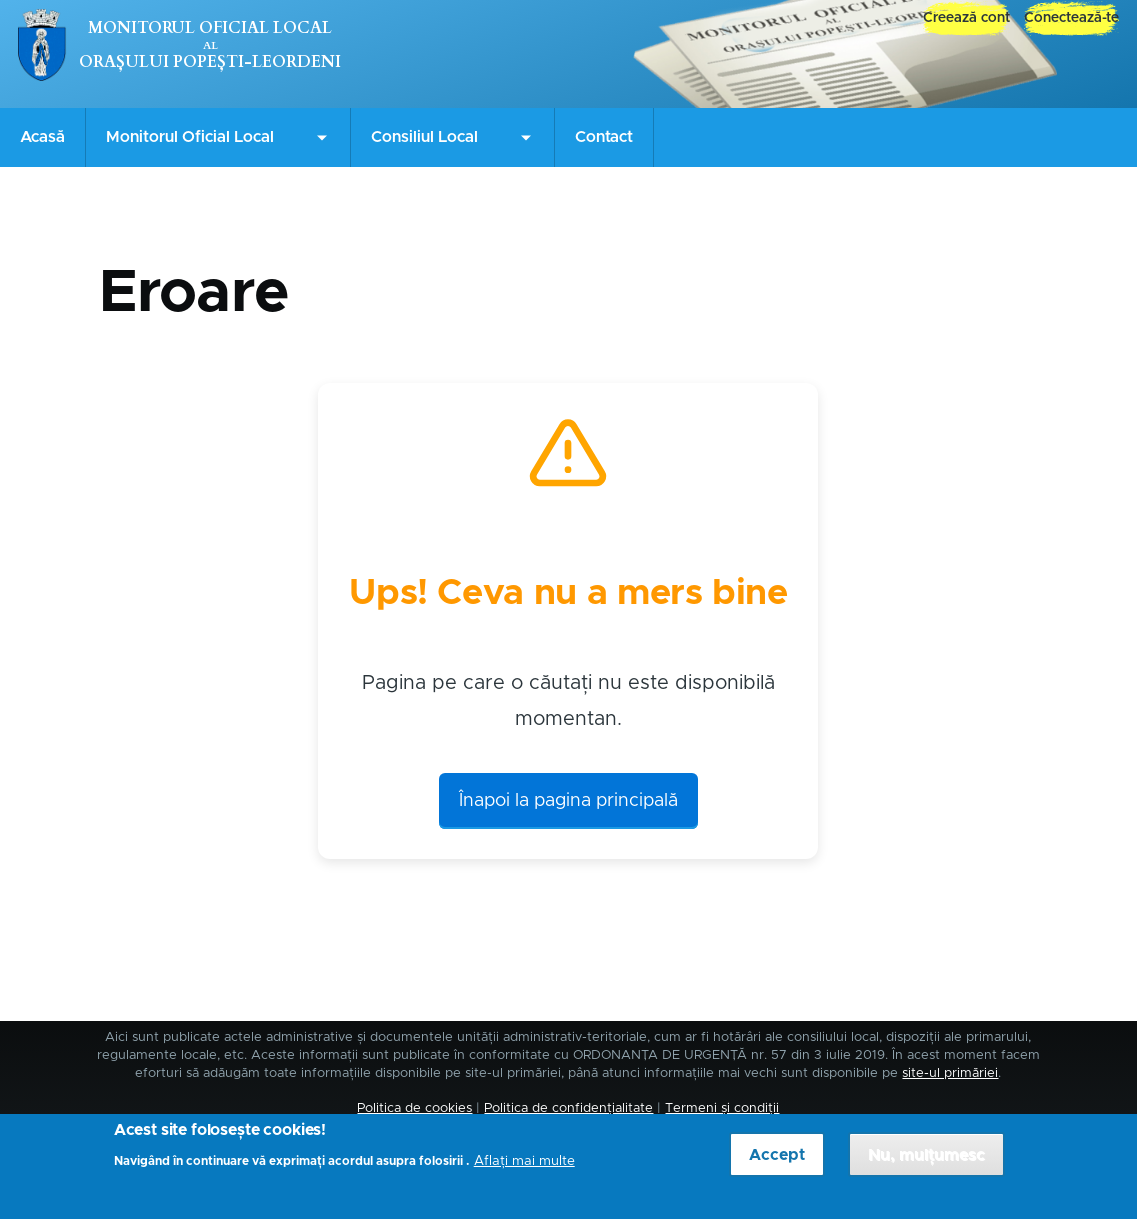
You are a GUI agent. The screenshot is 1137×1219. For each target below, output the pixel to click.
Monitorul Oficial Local (210, 28)
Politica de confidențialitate (568, 1108)
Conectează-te (1071, 18)
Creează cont (966, 18)
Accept (777, 1161)
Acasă (42, 137)
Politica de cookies (414, 1108)
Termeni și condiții (722, 1108)
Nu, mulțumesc (926, 1161)
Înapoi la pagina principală (568, 801)
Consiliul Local (424, 137)
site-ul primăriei (950, 1073)
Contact (604, 137)
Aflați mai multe (524, 1167)
